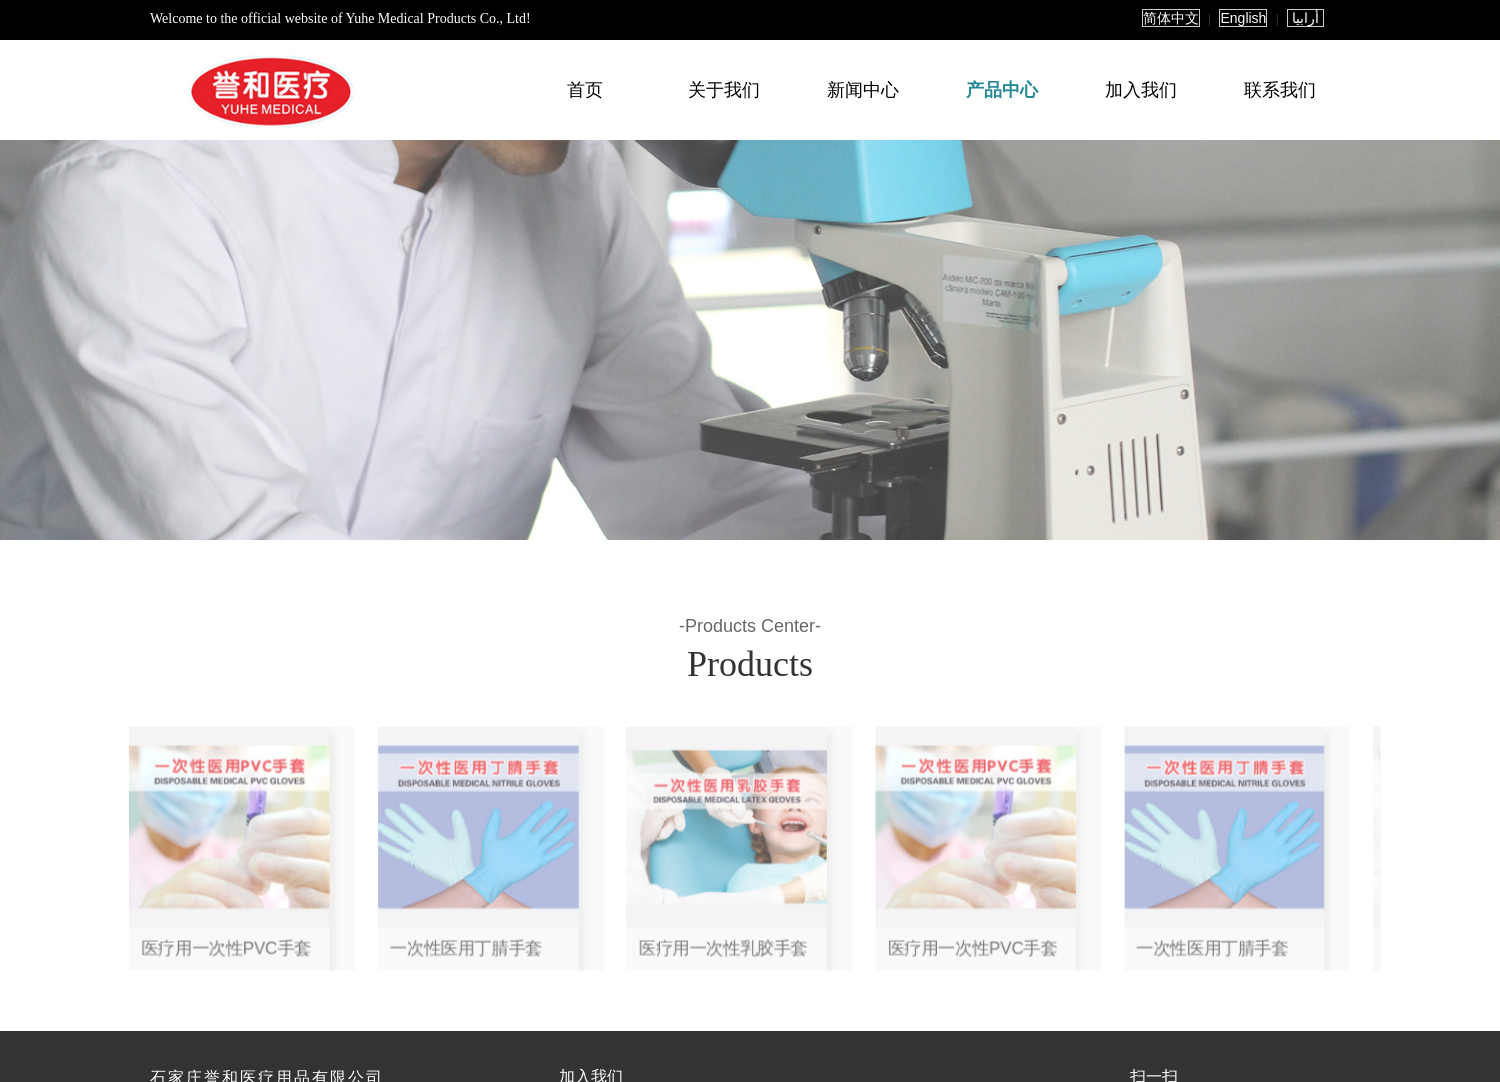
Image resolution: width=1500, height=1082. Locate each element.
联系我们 (1280, 90)
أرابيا (1305, 18)
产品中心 (1002, 90)
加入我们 (1141, 90)
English (1243, 18)
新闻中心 (863, 90)
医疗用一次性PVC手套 (576, 887)
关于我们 (724, 90)
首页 (585, 90)
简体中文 (1171, 18)
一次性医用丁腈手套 (660, 887)
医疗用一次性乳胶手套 (750, 887)
